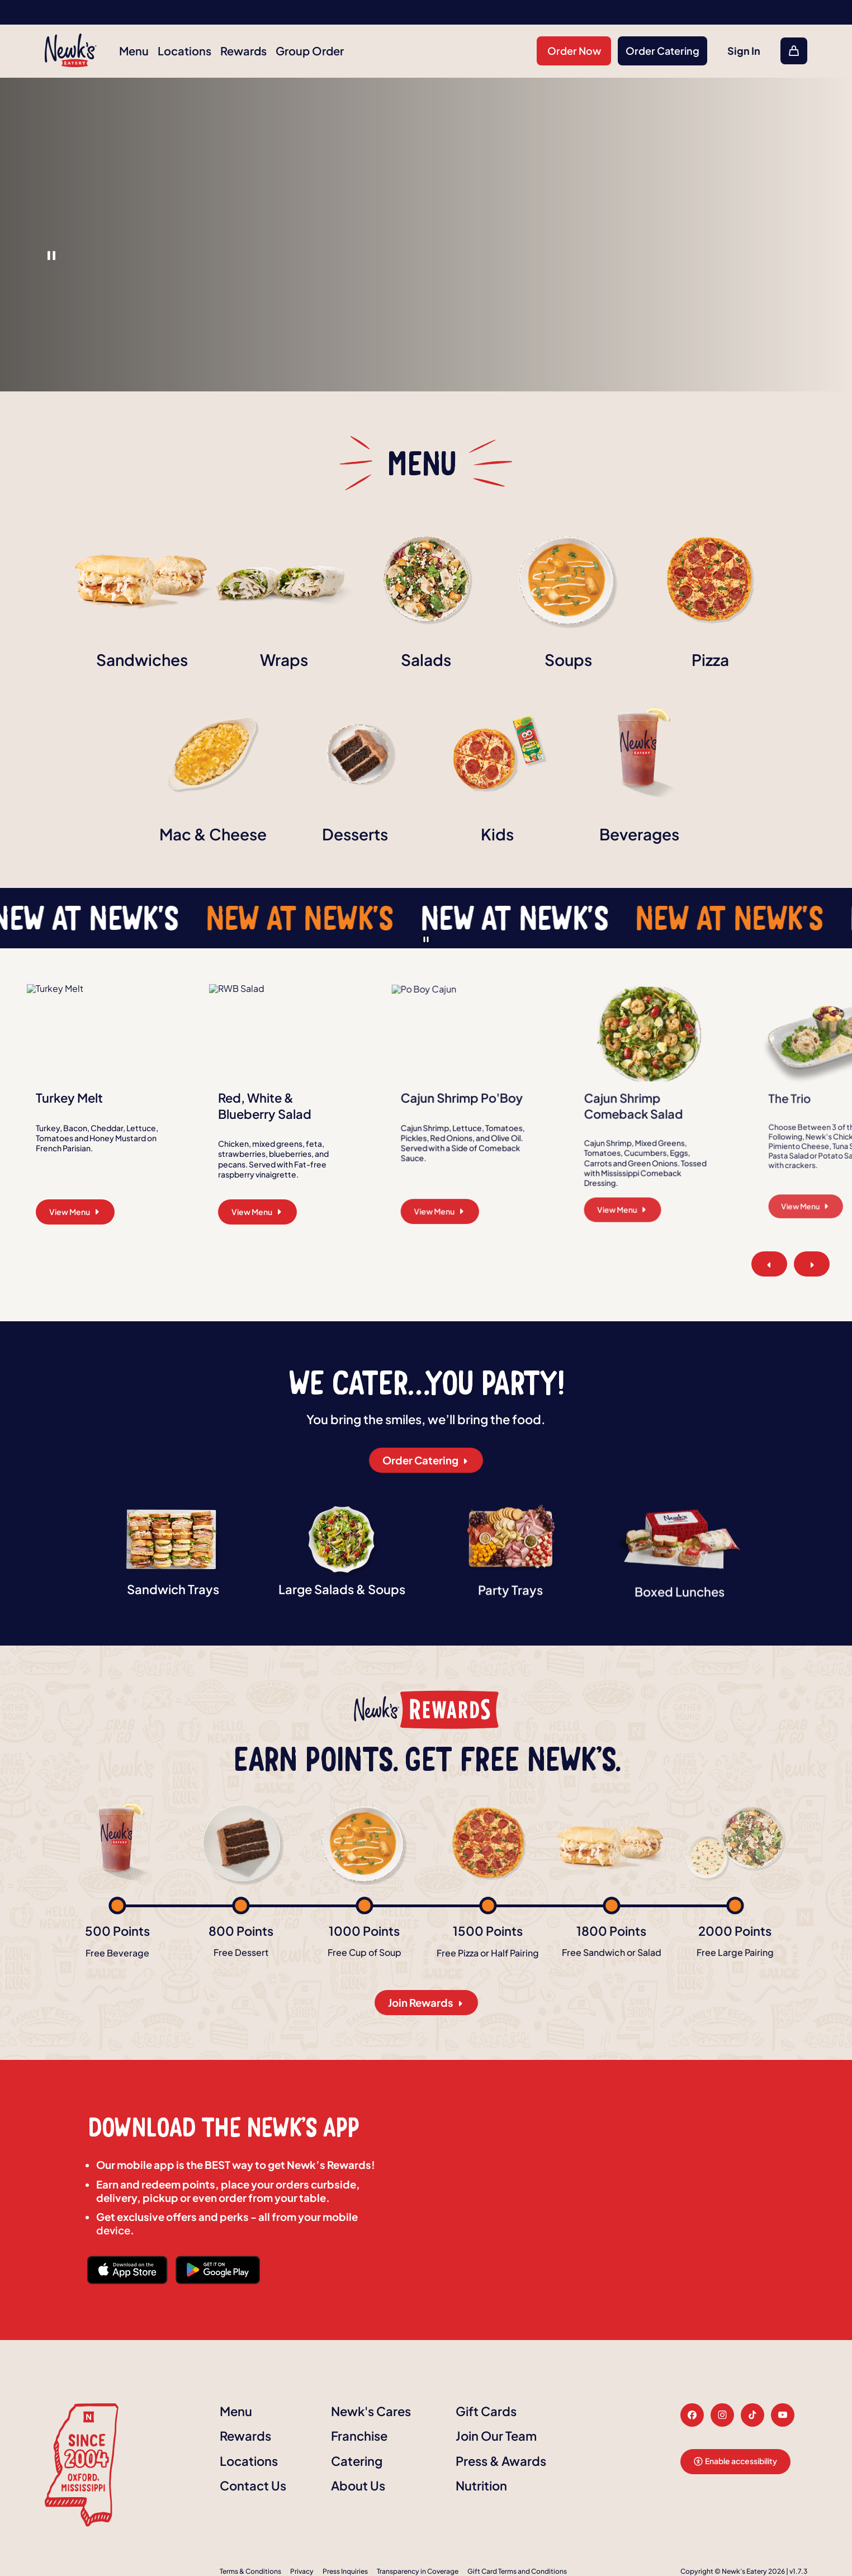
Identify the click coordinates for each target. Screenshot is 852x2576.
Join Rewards (426, 2003)
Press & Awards (501, 2461)
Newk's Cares (371, 2411)
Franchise (359, 2435)
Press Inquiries (345, 2571)
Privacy (302, 2571)
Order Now (574, 50)
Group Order (310, 51)
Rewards (243, 51)
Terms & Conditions (250, 2571)
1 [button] (51, 255)
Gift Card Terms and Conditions (517, 2571)
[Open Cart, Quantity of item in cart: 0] (793, 50)
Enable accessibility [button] (735, 2461)
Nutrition (481, 2485)
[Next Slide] (812, 1264)
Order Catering (662, 50)
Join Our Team (496, 2435)
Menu (134, 51)
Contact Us (253, 2485)
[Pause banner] (426, 939)
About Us (358, 2485)
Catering (356, 2461)
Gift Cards (486, 2411)
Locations (184, 51)
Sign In (743, 50)
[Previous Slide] (769, 1264)
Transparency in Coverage (417, 2571)
